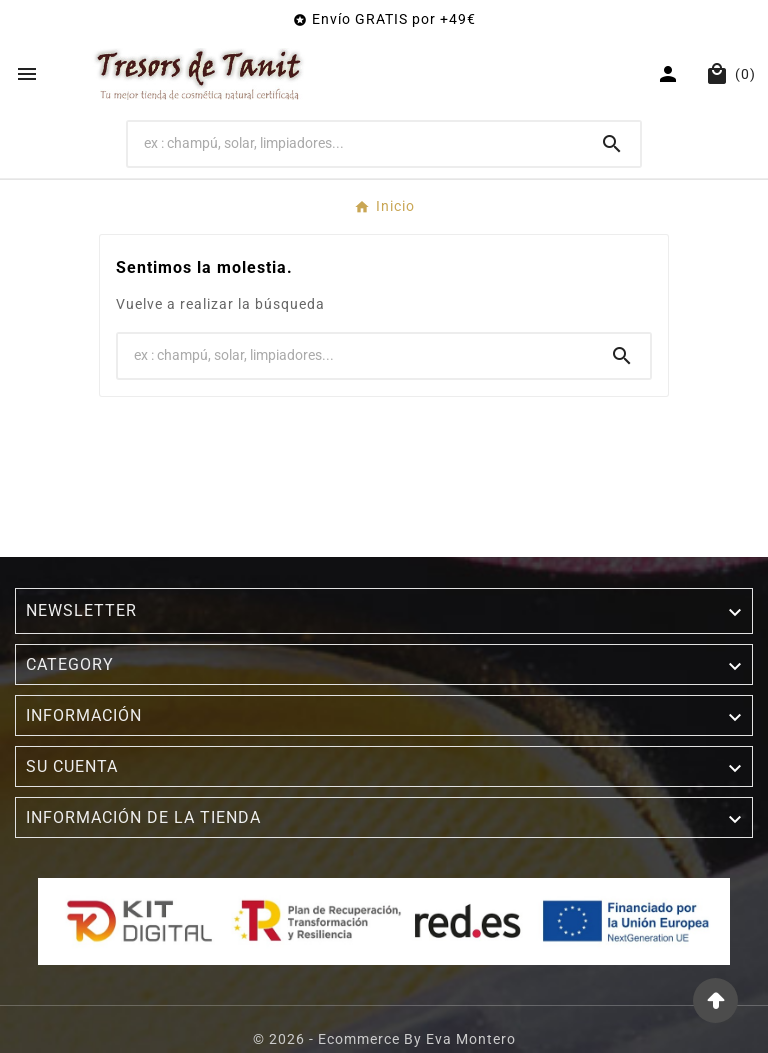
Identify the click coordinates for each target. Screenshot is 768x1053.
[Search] (612, 144)
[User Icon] (670, 74)
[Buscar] (356, 143)
